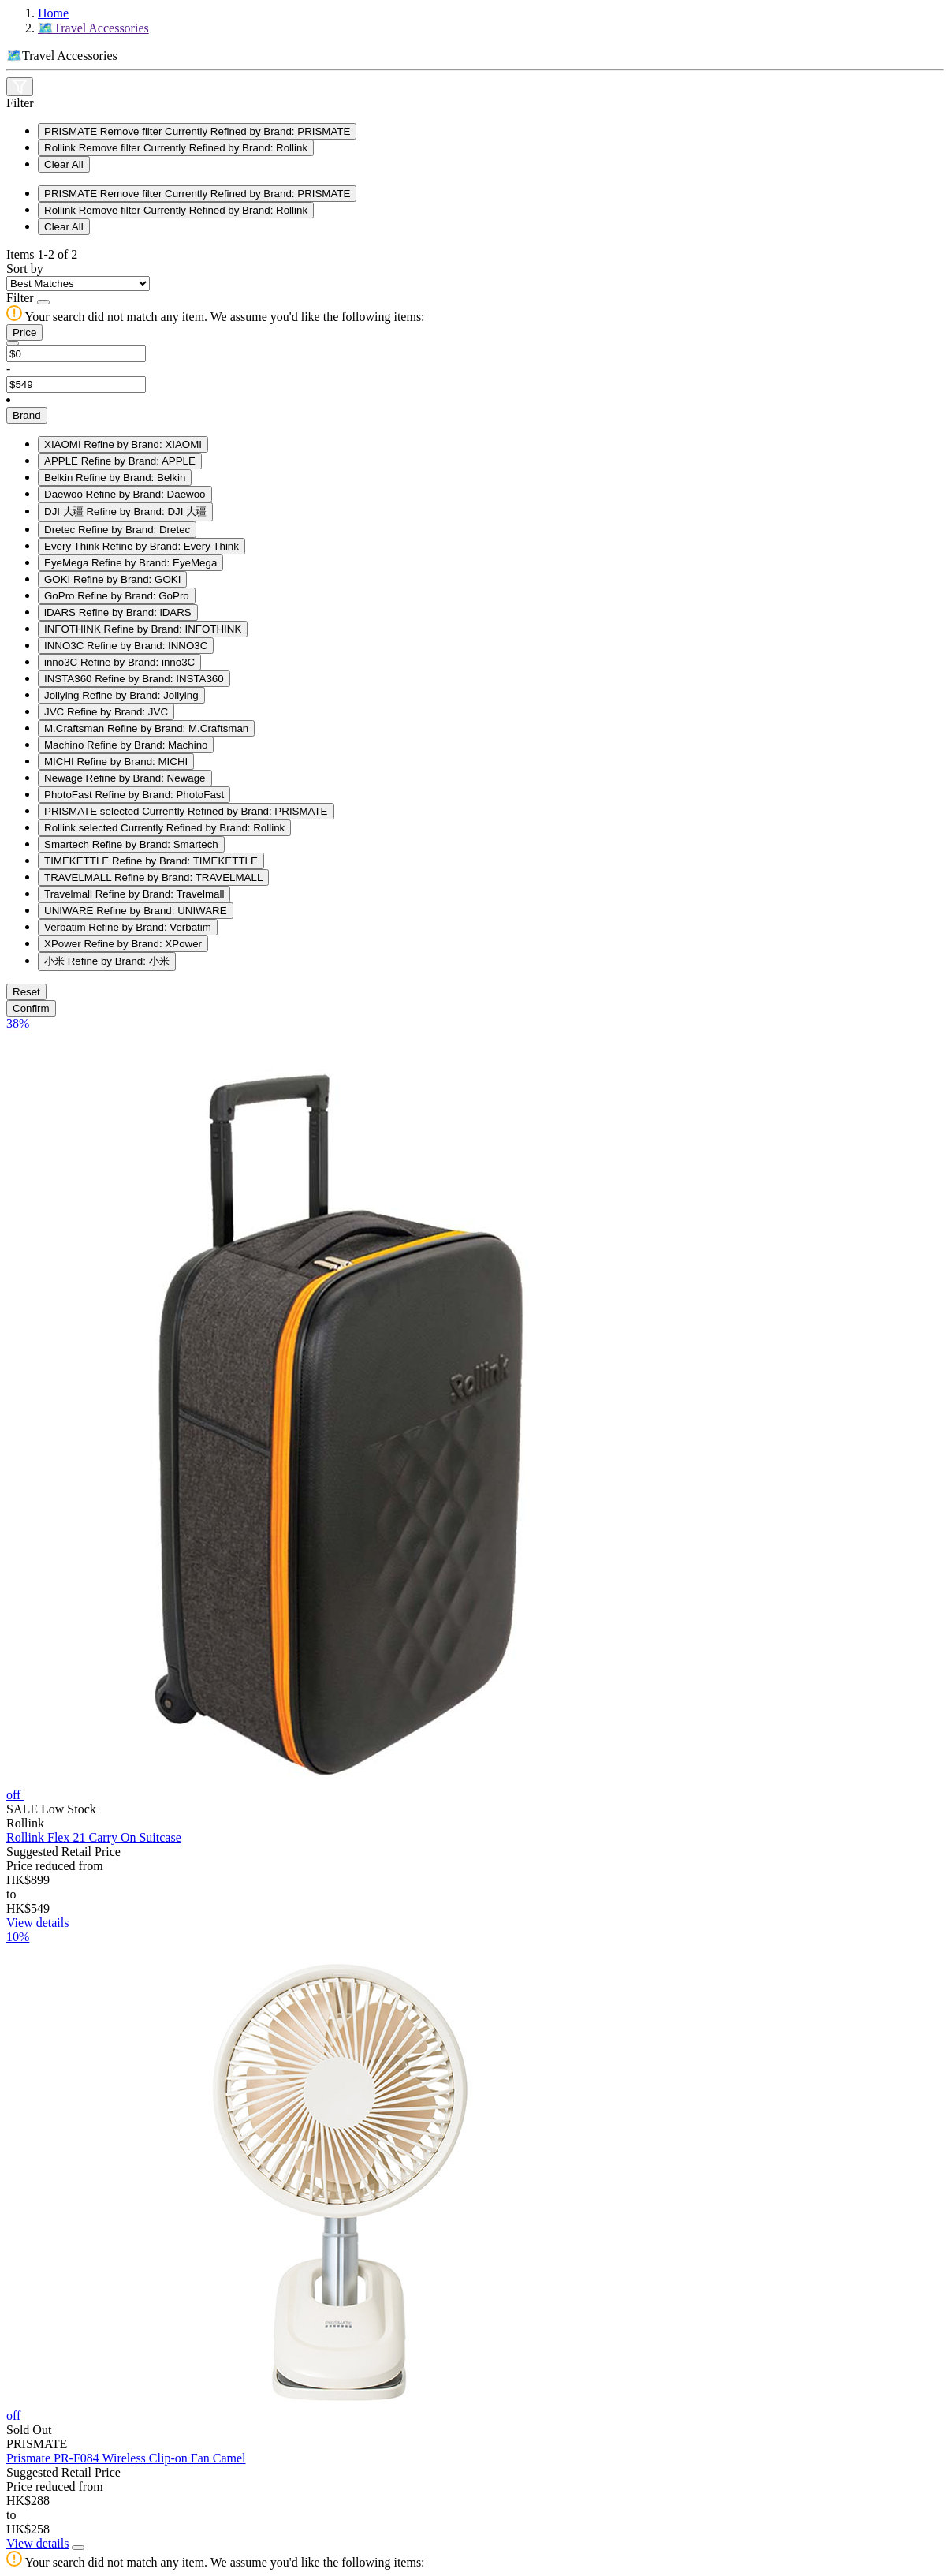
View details (37, 1922)
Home (53, 13)
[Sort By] (78, 283)
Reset (26, 992)
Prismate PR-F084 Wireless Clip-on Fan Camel (126, 2458)
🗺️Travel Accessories (93, 28)
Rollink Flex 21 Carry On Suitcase (93, 1837)
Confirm (31, 1008)
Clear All (64, 164)
